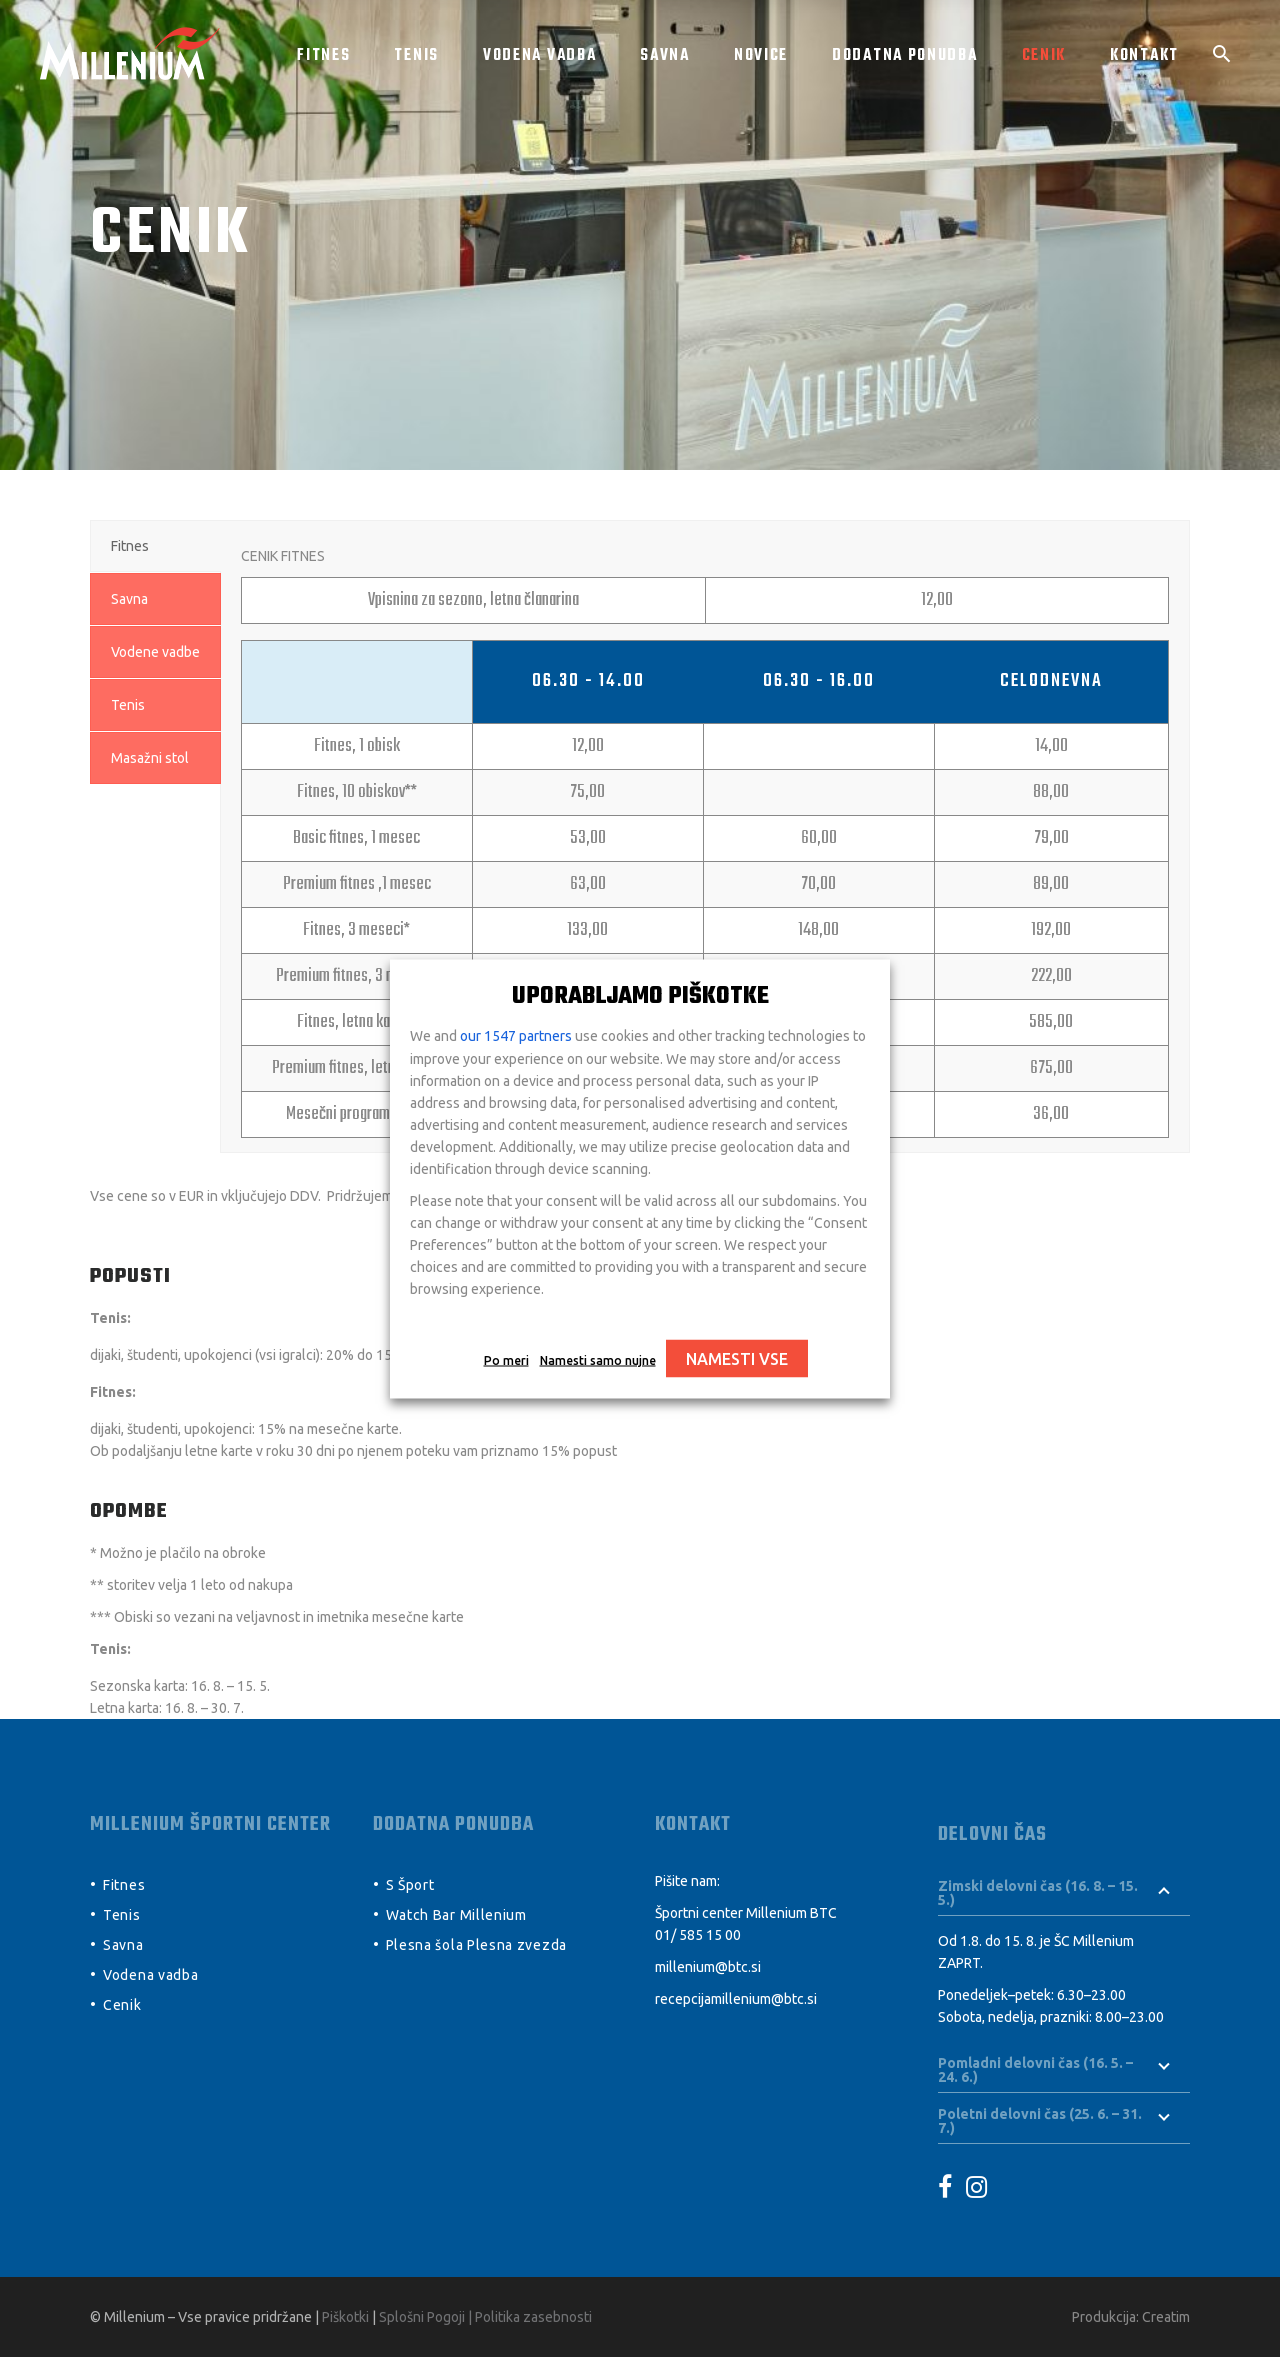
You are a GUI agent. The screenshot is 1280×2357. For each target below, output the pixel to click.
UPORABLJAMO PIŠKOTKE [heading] (640, 996)
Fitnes (124, 1885)
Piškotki (345, 2317)
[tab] (155, 546)
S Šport (410, 1885)
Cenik (122, 2005)
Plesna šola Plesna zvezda (477, 1945)
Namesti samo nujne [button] (598, 1359)
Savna (123, 1945)
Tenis (122, 1915)
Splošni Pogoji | (427, 2317)
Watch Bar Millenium (456, 1915)
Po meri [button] (506, 1359)
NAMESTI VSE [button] (737, 1358)
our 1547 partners (516, 1035)
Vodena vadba (150, 1975)
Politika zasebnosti (533, 2317)
